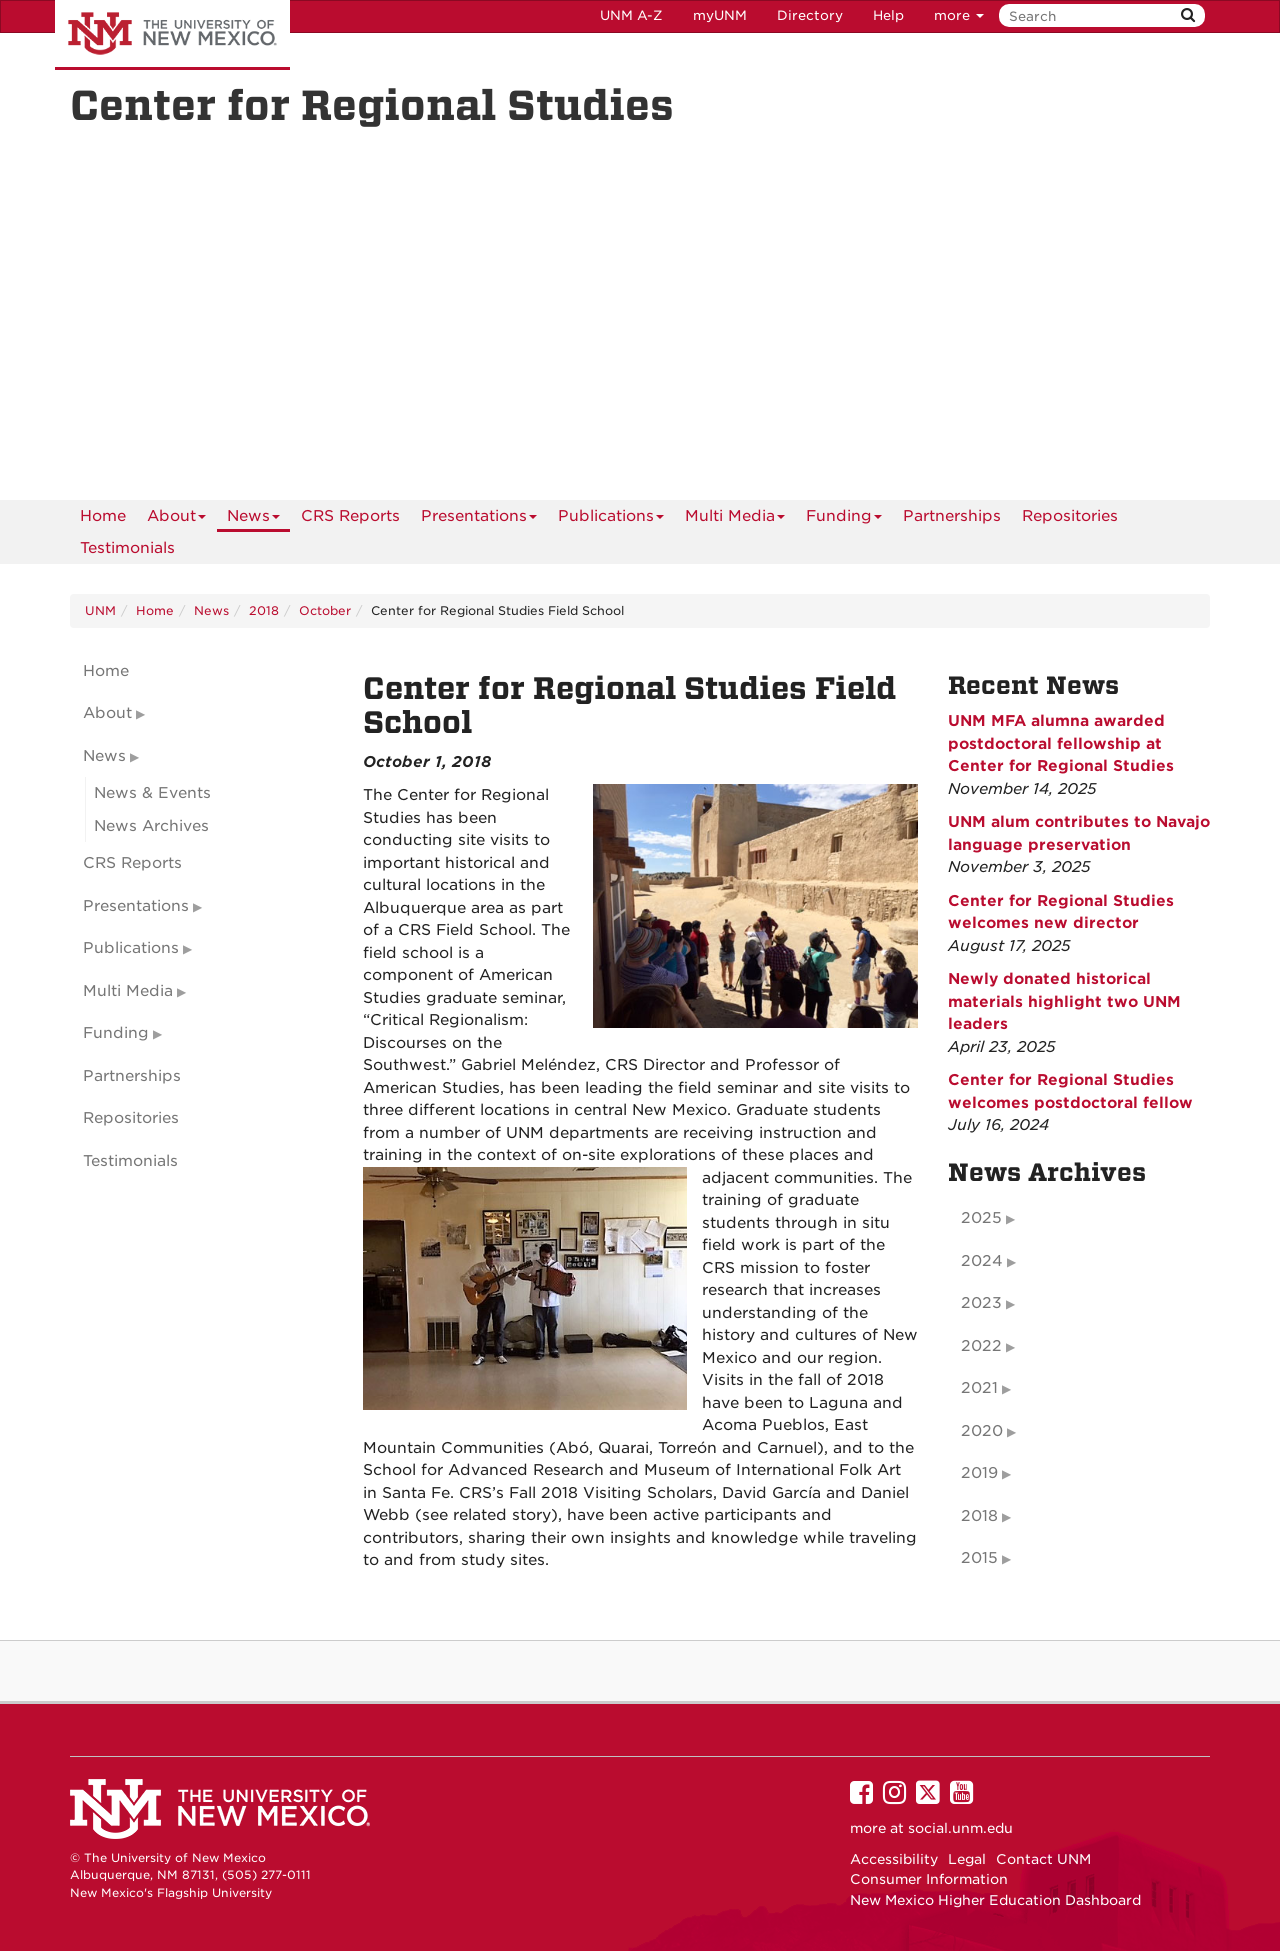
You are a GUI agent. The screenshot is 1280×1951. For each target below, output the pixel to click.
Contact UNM (1043, 1859)
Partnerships (952, 516)
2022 (981, 1346)
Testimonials (127, 548)
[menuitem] (103, 516)
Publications (611, 519)
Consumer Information (929, 1879)
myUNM (720, 15)
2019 (979, 1473)
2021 (979, 1388)
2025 (981, 1218)
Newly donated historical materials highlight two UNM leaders (1064, 1001)
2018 (264, 610)
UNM (100, 610)
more (959, 15)
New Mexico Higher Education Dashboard (995, 1900)
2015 (979, 1558)
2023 (981, 1303)
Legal (967, 1859)
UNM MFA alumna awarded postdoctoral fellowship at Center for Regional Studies (1061, 743)
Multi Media (735, 519)
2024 (982, 1261)
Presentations (479, 519)
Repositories (1070, 516)
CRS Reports (350, 516)
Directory (810, 15)
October (325, 610)
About (176, 519)
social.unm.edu (960, 1828)
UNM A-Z (631, 15)
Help (888, 15)
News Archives (151, 826)
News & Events (152, 793)
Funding (844, 519)
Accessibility (894, 1859)
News (253, 519)
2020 (982, 1431)
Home (103, 516)
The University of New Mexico (172, 35)
